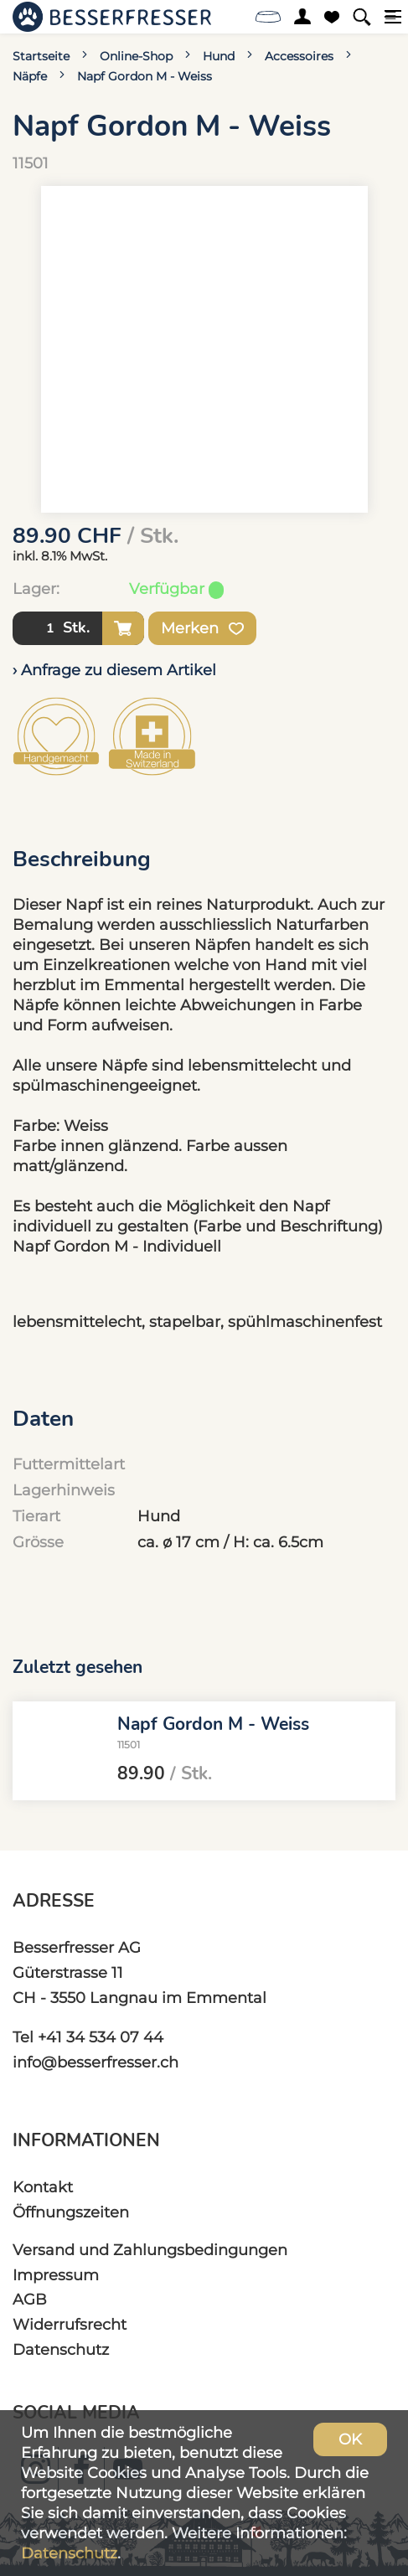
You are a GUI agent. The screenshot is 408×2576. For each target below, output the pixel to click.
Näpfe (30, 76)
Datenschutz (61, 2349)
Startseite (41, 56)
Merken (202, 628)
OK (350, 2439)
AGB (30, 2299)
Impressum (56, 2275)
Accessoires (299, 56)
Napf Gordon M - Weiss (144, 76)
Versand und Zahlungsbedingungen (150, 2250)
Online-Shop (136, 56)
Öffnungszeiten (71, 2212)
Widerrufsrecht (70, 2324)
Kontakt (43, 2187)
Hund (219, 56)
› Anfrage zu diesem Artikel (114, 670)
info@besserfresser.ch (95, 2062)
